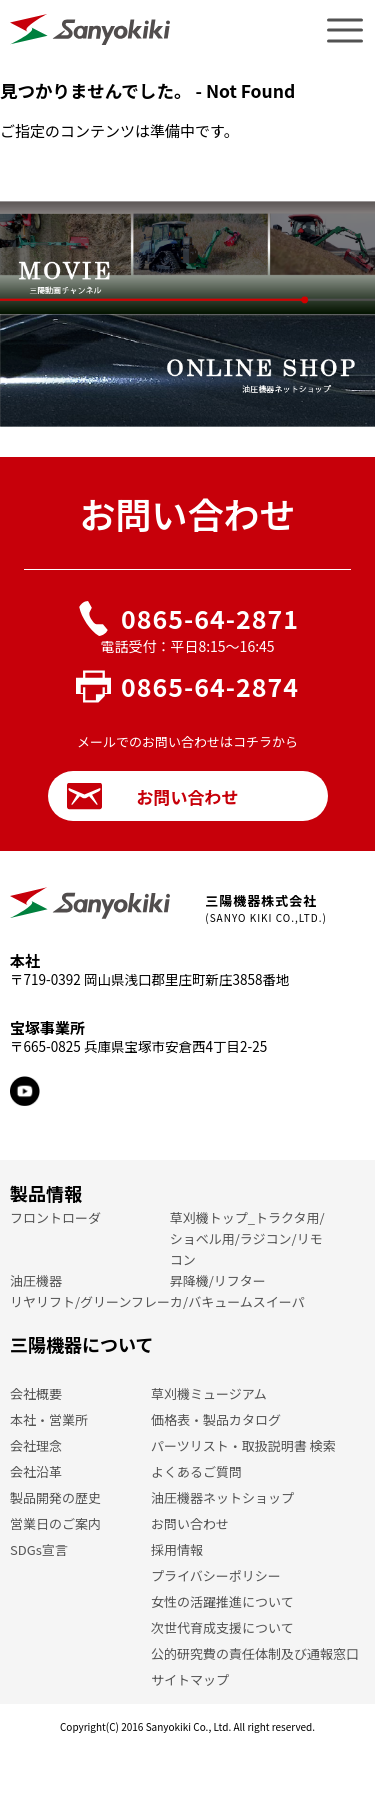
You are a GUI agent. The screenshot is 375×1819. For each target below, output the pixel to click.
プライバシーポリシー (216, 1575)
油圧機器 (36, 1280)
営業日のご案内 (55, 1523)
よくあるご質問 (196, 1471)
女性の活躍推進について (222, 1601)
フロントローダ (55, 1217)
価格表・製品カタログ (216, 1419)
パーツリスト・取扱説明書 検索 (243, 1445)
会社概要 (36, 1393)
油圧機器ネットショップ (222, 1497)
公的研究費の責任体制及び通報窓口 (255, 1653)
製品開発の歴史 (55, 1497)
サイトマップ (190, 1679)
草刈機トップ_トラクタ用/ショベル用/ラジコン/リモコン (247, 1238)
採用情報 (177, 1549)
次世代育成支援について (222, 1627)
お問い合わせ (153, 796)
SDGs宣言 (39, 1549)
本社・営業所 (49, 1419)
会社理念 (36, 1445)
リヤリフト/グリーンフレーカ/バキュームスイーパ (157, 1301)
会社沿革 (36, 1471)
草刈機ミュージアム (209, 1393)
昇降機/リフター (218, 1280)
